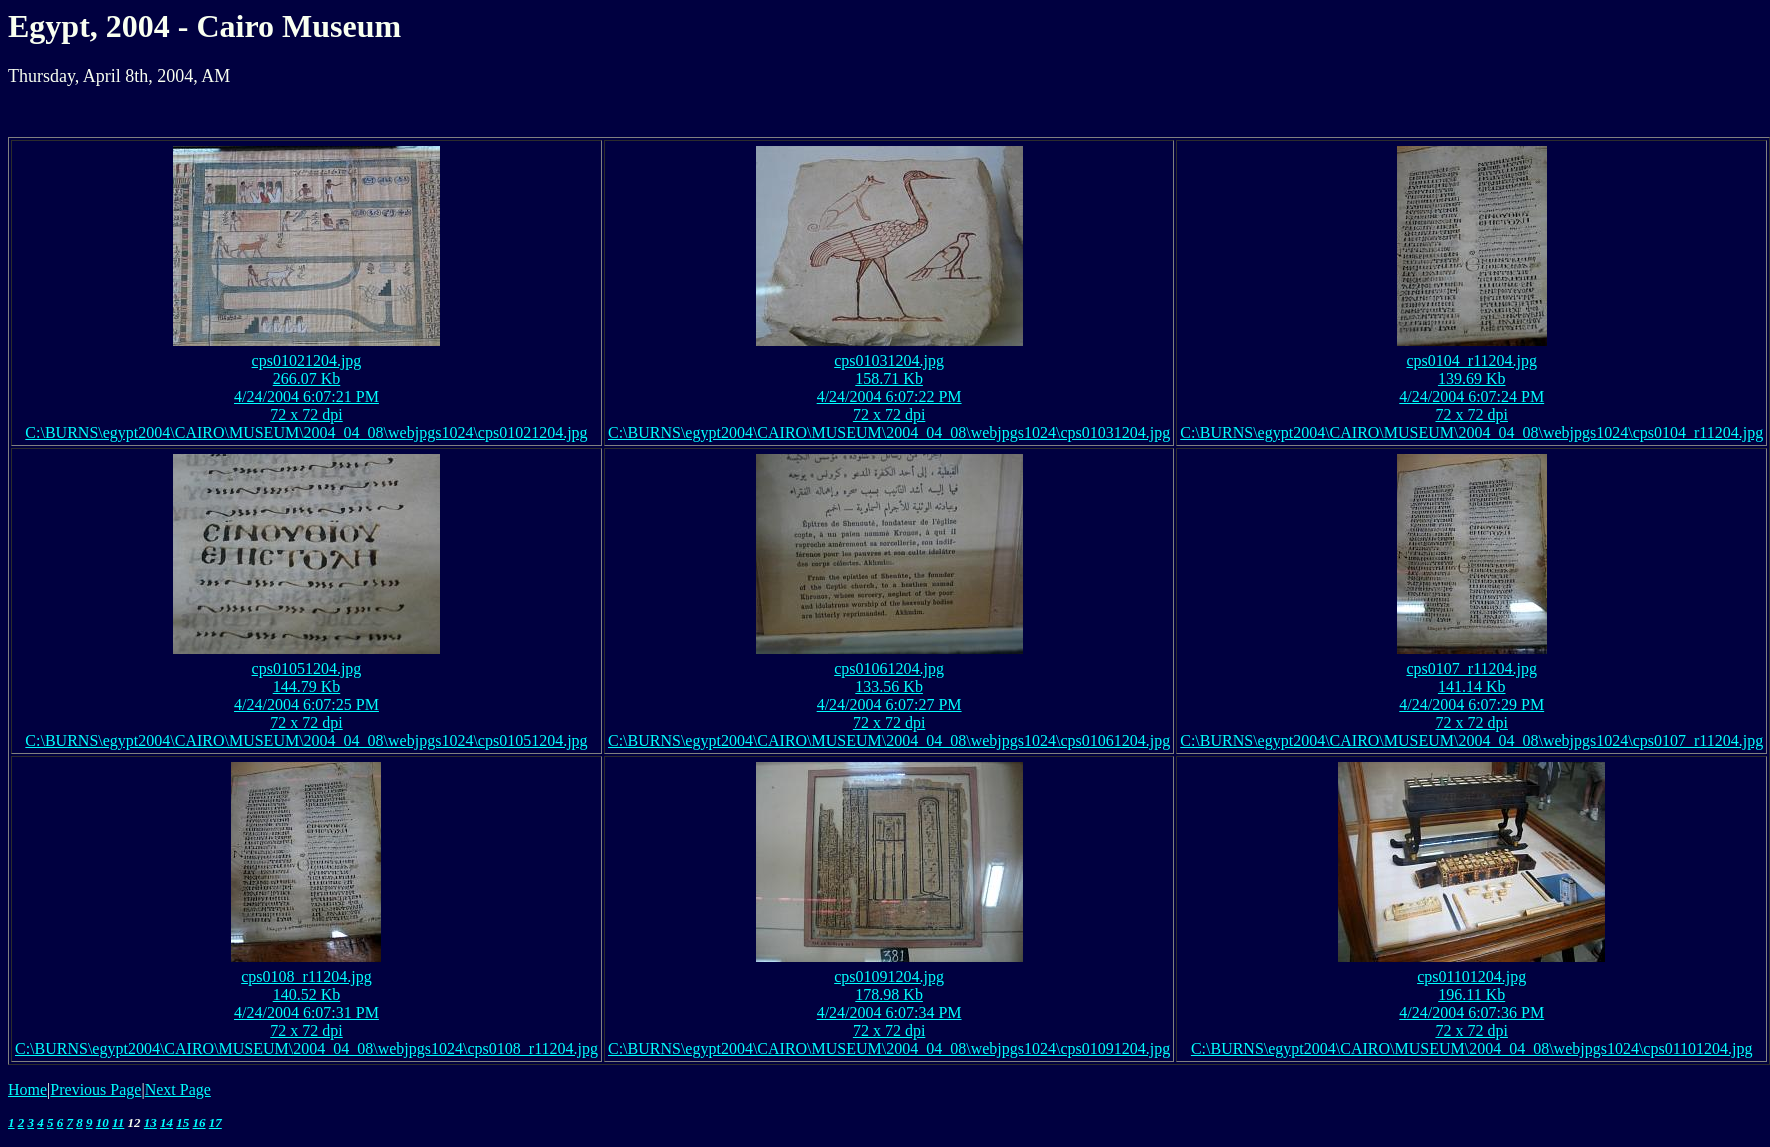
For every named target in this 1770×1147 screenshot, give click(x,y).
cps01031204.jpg (889, 360)
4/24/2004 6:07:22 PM (889, 396)
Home (27, 1089)
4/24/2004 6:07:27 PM (889, 704)
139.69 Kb (1472, 378)
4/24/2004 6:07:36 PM (1471, 1012)
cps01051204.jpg (307, 668)
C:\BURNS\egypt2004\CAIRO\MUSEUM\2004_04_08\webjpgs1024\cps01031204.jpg (889, 432)
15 (182, 1122)
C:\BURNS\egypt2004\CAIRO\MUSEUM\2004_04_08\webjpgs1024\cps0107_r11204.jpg (1471, 740)
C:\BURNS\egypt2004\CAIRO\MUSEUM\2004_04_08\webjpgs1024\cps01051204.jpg (306, 740)
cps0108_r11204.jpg (306, 976)
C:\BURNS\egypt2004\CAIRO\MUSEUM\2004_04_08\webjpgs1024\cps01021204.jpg (306, 432)
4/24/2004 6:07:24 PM (1471, 396)
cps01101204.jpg (1471, 976)
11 (118, 1122)
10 (102, 1122)
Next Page (178, 1089)
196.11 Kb (1471, 994)
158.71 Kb (889, 378)
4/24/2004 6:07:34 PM (889, 1012)
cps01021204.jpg (307, 360)
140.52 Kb (307, 994)
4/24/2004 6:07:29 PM (1471, 704)
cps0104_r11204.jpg (1471, 360)
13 (150, 1122)
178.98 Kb (889, 994)
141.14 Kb (1472, 686)
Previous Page (95, 1089)
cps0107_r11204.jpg (1471, 668)
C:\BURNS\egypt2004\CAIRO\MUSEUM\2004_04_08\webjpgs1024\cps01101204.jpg (1472, 1048)
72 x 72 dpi (306, 414)
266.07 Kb (307, 378)
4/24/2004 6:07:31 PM (306, 1012)
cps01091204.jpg (889, 976)
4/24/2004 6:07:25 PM (306, 704)
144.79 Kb (307, 686)
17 (215, 1122)
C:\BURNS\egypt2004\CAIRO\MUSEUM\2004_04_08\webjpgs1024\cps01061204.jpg (889, 740)
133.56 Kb (889, 686)
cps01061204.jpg (889, 668)
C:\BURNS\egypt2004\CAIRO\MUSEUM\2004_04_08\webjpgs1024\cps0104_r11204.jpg (1471, 432)
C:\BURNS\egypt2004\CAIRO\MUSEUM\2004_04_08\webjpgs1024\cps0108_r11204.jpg (306, 1048)
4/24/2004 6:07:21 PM (306, 396)
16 (199, 1122)
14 (166, 1122)
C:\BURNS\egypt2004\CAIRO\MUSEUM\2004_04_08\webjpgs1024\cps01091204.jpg (889, 1048)
